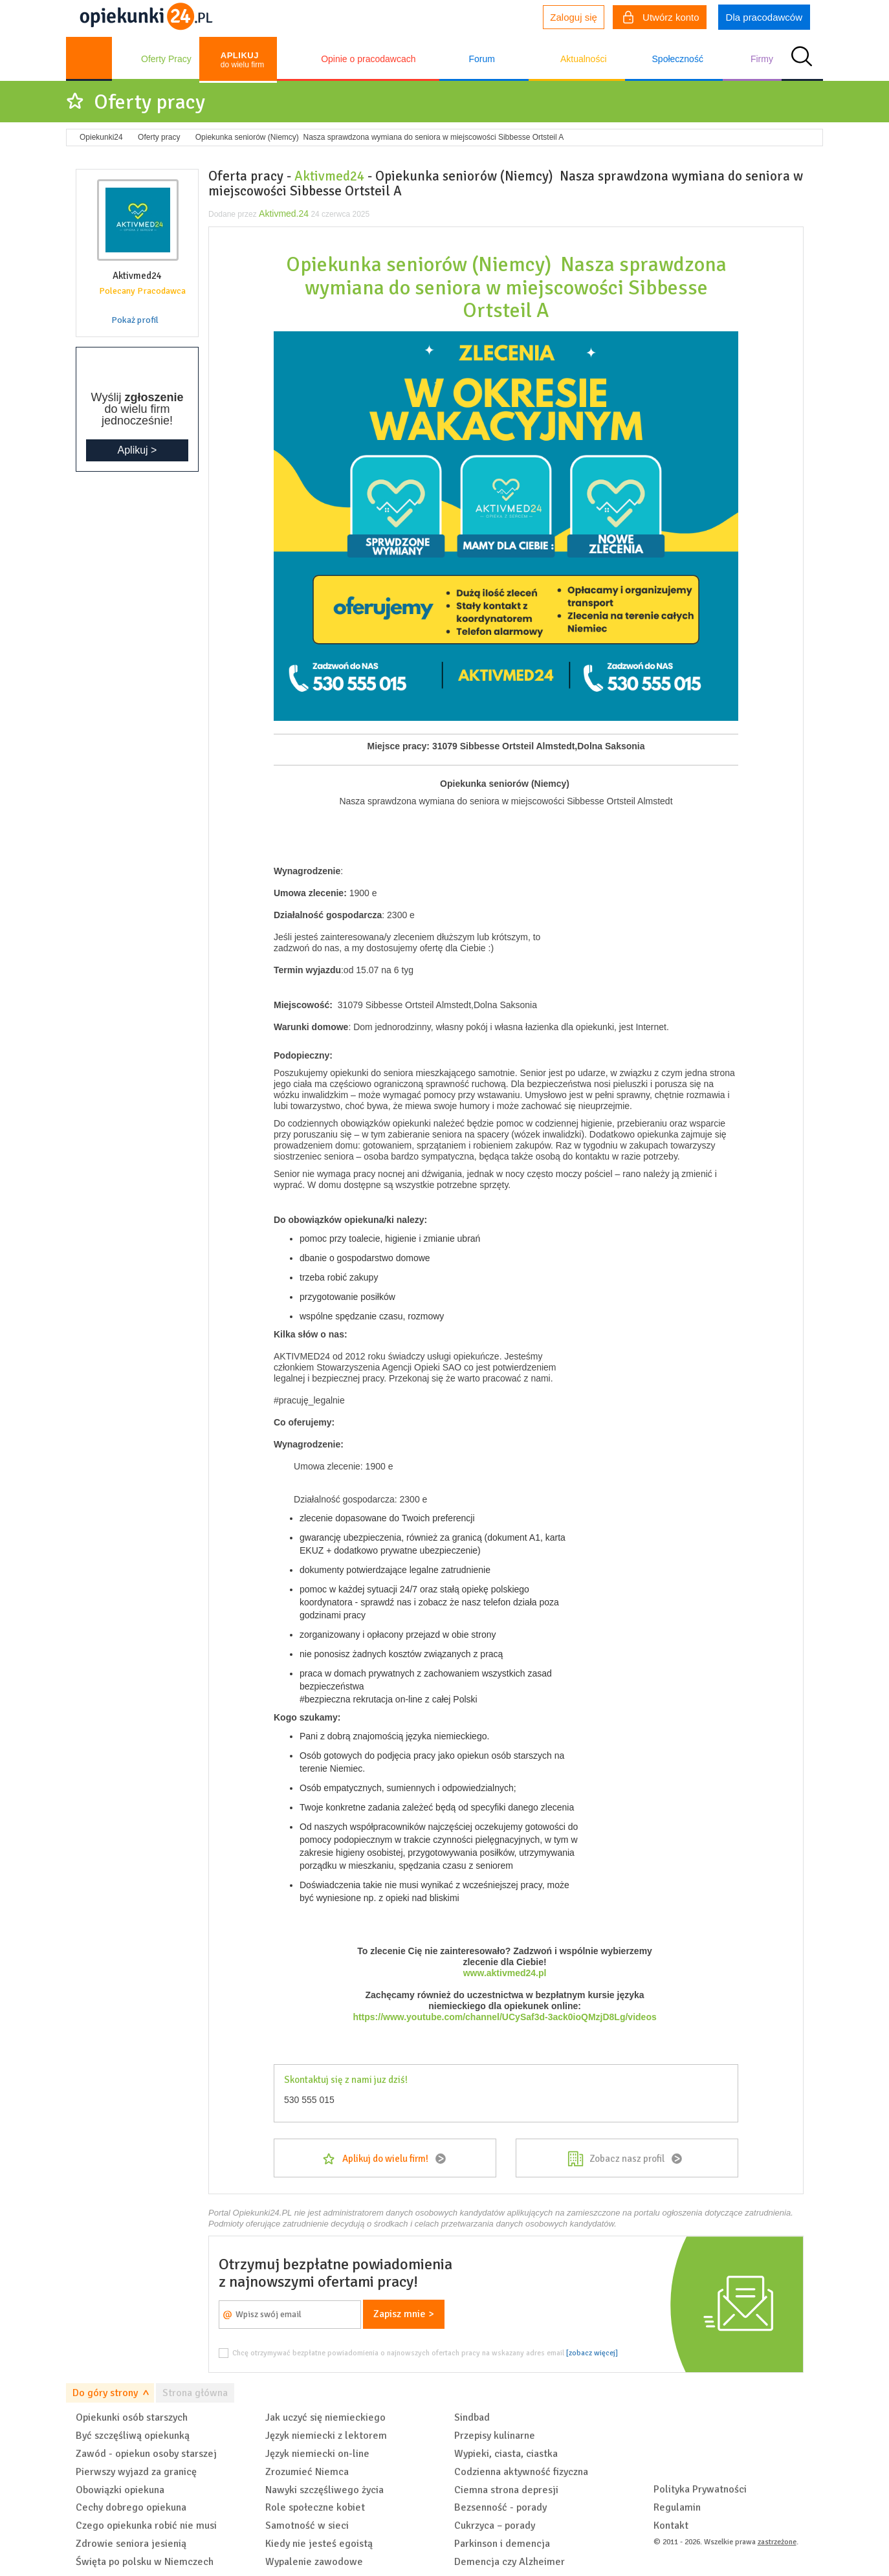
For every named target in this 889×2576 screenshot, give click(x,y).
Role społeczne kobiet (315, 2507)
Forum (481, 59)
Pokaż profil (135, 319)
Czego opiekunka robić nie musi (146, 2525)
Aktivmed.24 (284, 213)
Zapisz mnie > (403, 2313)
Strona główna (195, 2392)
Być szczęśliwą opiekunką (133, 2435)
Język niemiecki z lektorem (326, 2435)
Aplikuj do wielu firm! (385, 2158)
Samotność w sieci (307, 2525)
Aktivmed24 (329, 176)
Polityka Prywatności (700, 2489)
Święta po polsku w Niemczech (145, 2561)
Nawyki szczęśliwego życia (324, 2489)
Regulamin (677, 2507)
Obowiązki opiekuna (120, 2489)
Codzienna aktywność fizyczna (521, 2471)
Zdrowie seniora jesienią (131, 2543)
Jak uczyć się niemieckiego (325, 2417)
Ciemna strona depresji (506, 2489)
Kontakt (670, 2525)
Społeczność (677, 59)
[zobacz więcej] (592, 2352)
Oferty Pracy (166, 59)
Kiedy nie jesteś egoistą (319, 2543)
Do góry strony (105, 2392)
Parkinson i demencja (502, 2543)
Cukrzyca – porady (494, 2525)
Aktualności (583, 59)
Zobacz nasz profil (626, 2158)
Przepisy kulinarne (494, 2435)
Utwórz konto (661, 19)
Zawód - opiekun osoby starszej (146, 2453)
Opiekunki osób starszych (132, 2417)
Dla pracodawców (764, 17)
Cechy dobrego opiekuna (131, 2507)
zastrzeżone (777, 2542)
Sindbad (472, 2417)
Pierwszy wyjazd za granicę (136, 2471)
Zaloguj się (573, 17)
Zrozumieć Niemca (307, 2471)
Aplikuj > (137, 450)
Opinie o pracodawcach (368, 59)
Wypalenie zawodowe (314, 2561)
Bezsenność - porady (500, 2507)
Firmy (762, 59)
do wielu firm (242, 59)
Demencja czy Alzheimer (509, 2561)
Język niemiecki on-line (317, 2453)
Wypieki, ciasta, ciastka (506, 2453)
